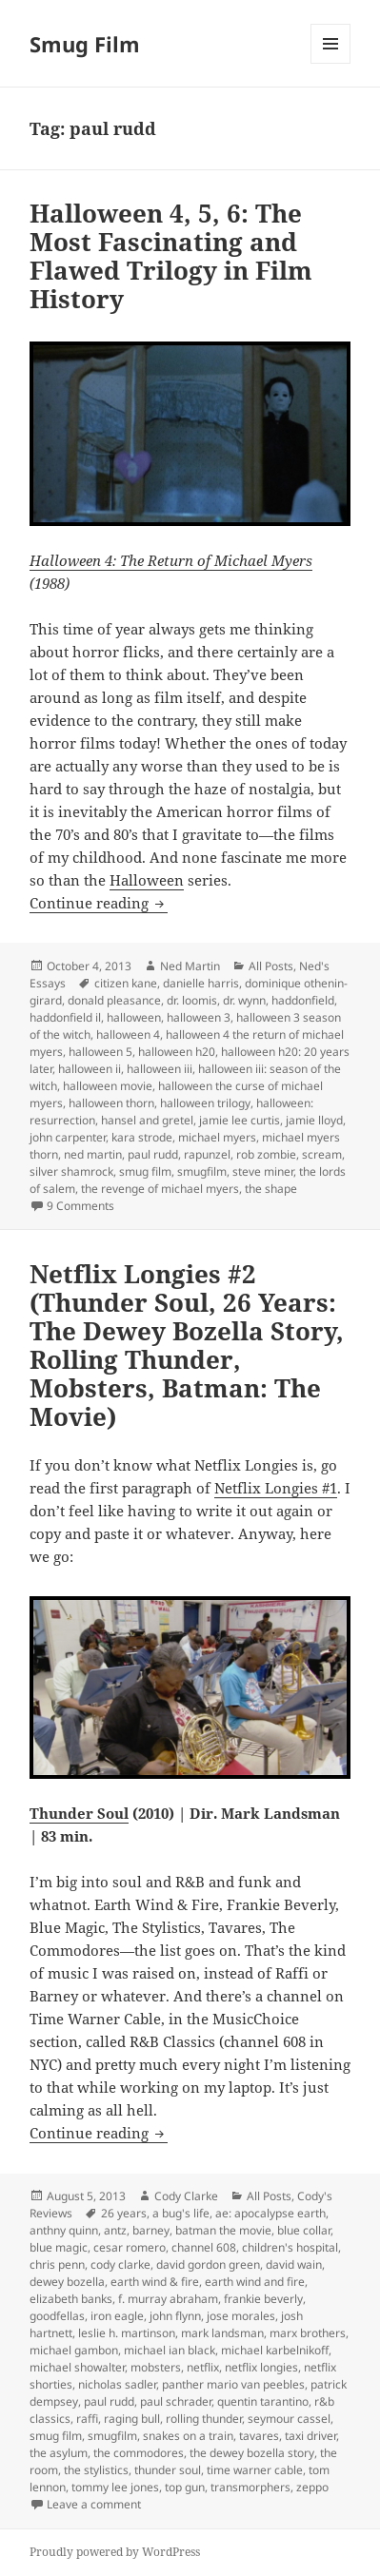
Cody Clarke (186, 2196)
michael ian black (169, 2350)
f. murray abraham (168, 2299)
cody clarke (120, 2264)
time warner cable (255, 2470)
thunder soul (167, 2470)
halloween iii (159, 1069)
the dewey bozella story (252, 2453)
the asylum (59, 2453)
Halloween (147, 879)
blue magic (59, 2247)
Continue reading (99, 902)
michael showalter (77, 2367)
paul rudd (153, 1154)
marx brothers (308, 2333)
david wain (294, 2264)
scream (322, 1154)
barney (151, 2230)
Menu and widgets (330, 63)
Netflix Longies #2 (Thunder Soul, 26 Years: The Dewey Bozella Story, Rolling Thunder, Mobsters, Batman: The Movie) (187, 1345)
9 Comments (80, 1206)
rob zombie (266, 1154)
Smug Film (85, 43)
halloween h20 (176, 1052)
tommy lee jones (115, 2487)
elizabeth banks (71, 2299)
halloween (134, 1017)
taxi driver (310, 2436)
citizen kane (125, 983)
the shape (271, 1189)
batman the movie (223, 2230)
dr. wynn (244, 1000)
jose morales (241, 2316)
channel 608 (203, 2247)
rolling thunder (204, 2418)
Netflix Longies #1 (275, 1487)
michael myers (217, 1137)
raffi (87, 2418)
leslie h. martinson (126, 2333)
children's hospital (290, 2247)
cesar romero (129, 2247)
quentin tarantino (263, 2401)
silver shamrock (71, 1171)
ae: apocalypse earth (270, 2213)
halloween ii (89, 1069)
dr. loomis (192, 1000)
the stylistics (96, 2470)
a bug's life (181, 2213)
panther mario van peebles (233, 2384)
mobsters (155, 2367)
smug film (145, 1171)
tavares (259, 2436)
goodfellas (57, 2316)
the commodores (138, 2453)
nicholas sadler (117, 2384)
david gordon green (208, 2264)
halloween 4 (128, 1034)
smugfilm (202, 1171)
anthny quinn (64, 2230)
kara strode (141, 1137)
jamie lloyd (314, 1120)
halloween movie (107, 1086)
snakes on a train (188, 2436)
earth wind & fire (154, 2282)
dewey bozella (67, 2282)
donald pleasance (114, 1000)
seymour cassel (289, 2418)
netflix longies (261, 2367)
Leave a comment (94, 2504)
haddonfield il (65, 1017)
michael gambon (74, 2350)
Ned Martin (190, 966)
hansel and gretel (147, 1120)
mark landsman (222, 2333)
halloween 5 (100, 1052)
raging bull (132, 2418)
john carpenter (68, 1137)
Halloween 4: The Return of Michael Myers (171, 560)
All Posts (271, 966)
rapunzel (207, 1154)
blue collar (303, 2230)
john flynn (175, 2316)
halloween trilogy (205, 1103)
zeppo (312, 2487)
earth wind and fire (255, 2282)
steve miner (262, 1171)
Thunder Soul (79, 1813)
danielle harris (201, 983)
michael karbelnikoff (275, 2350)
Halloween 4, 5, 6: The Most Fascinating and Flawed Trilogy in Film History (171, 256)
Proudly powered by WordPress (115, 2552)
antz (115, 2230)
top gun (185, 2487)
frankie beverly (263, 2299)
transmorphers (250, 2487)
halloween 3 (198, 1017)
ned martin (93, 1154)
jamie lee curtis (239, 1120)
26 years (124, 2213)
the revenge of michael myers (160, 1189)
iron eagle (117, 2316)
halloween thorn (111, 1103)
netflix (203, 2367)
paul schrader (175, 2401)
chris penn (57, 2264)
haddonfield (302, 1000)
